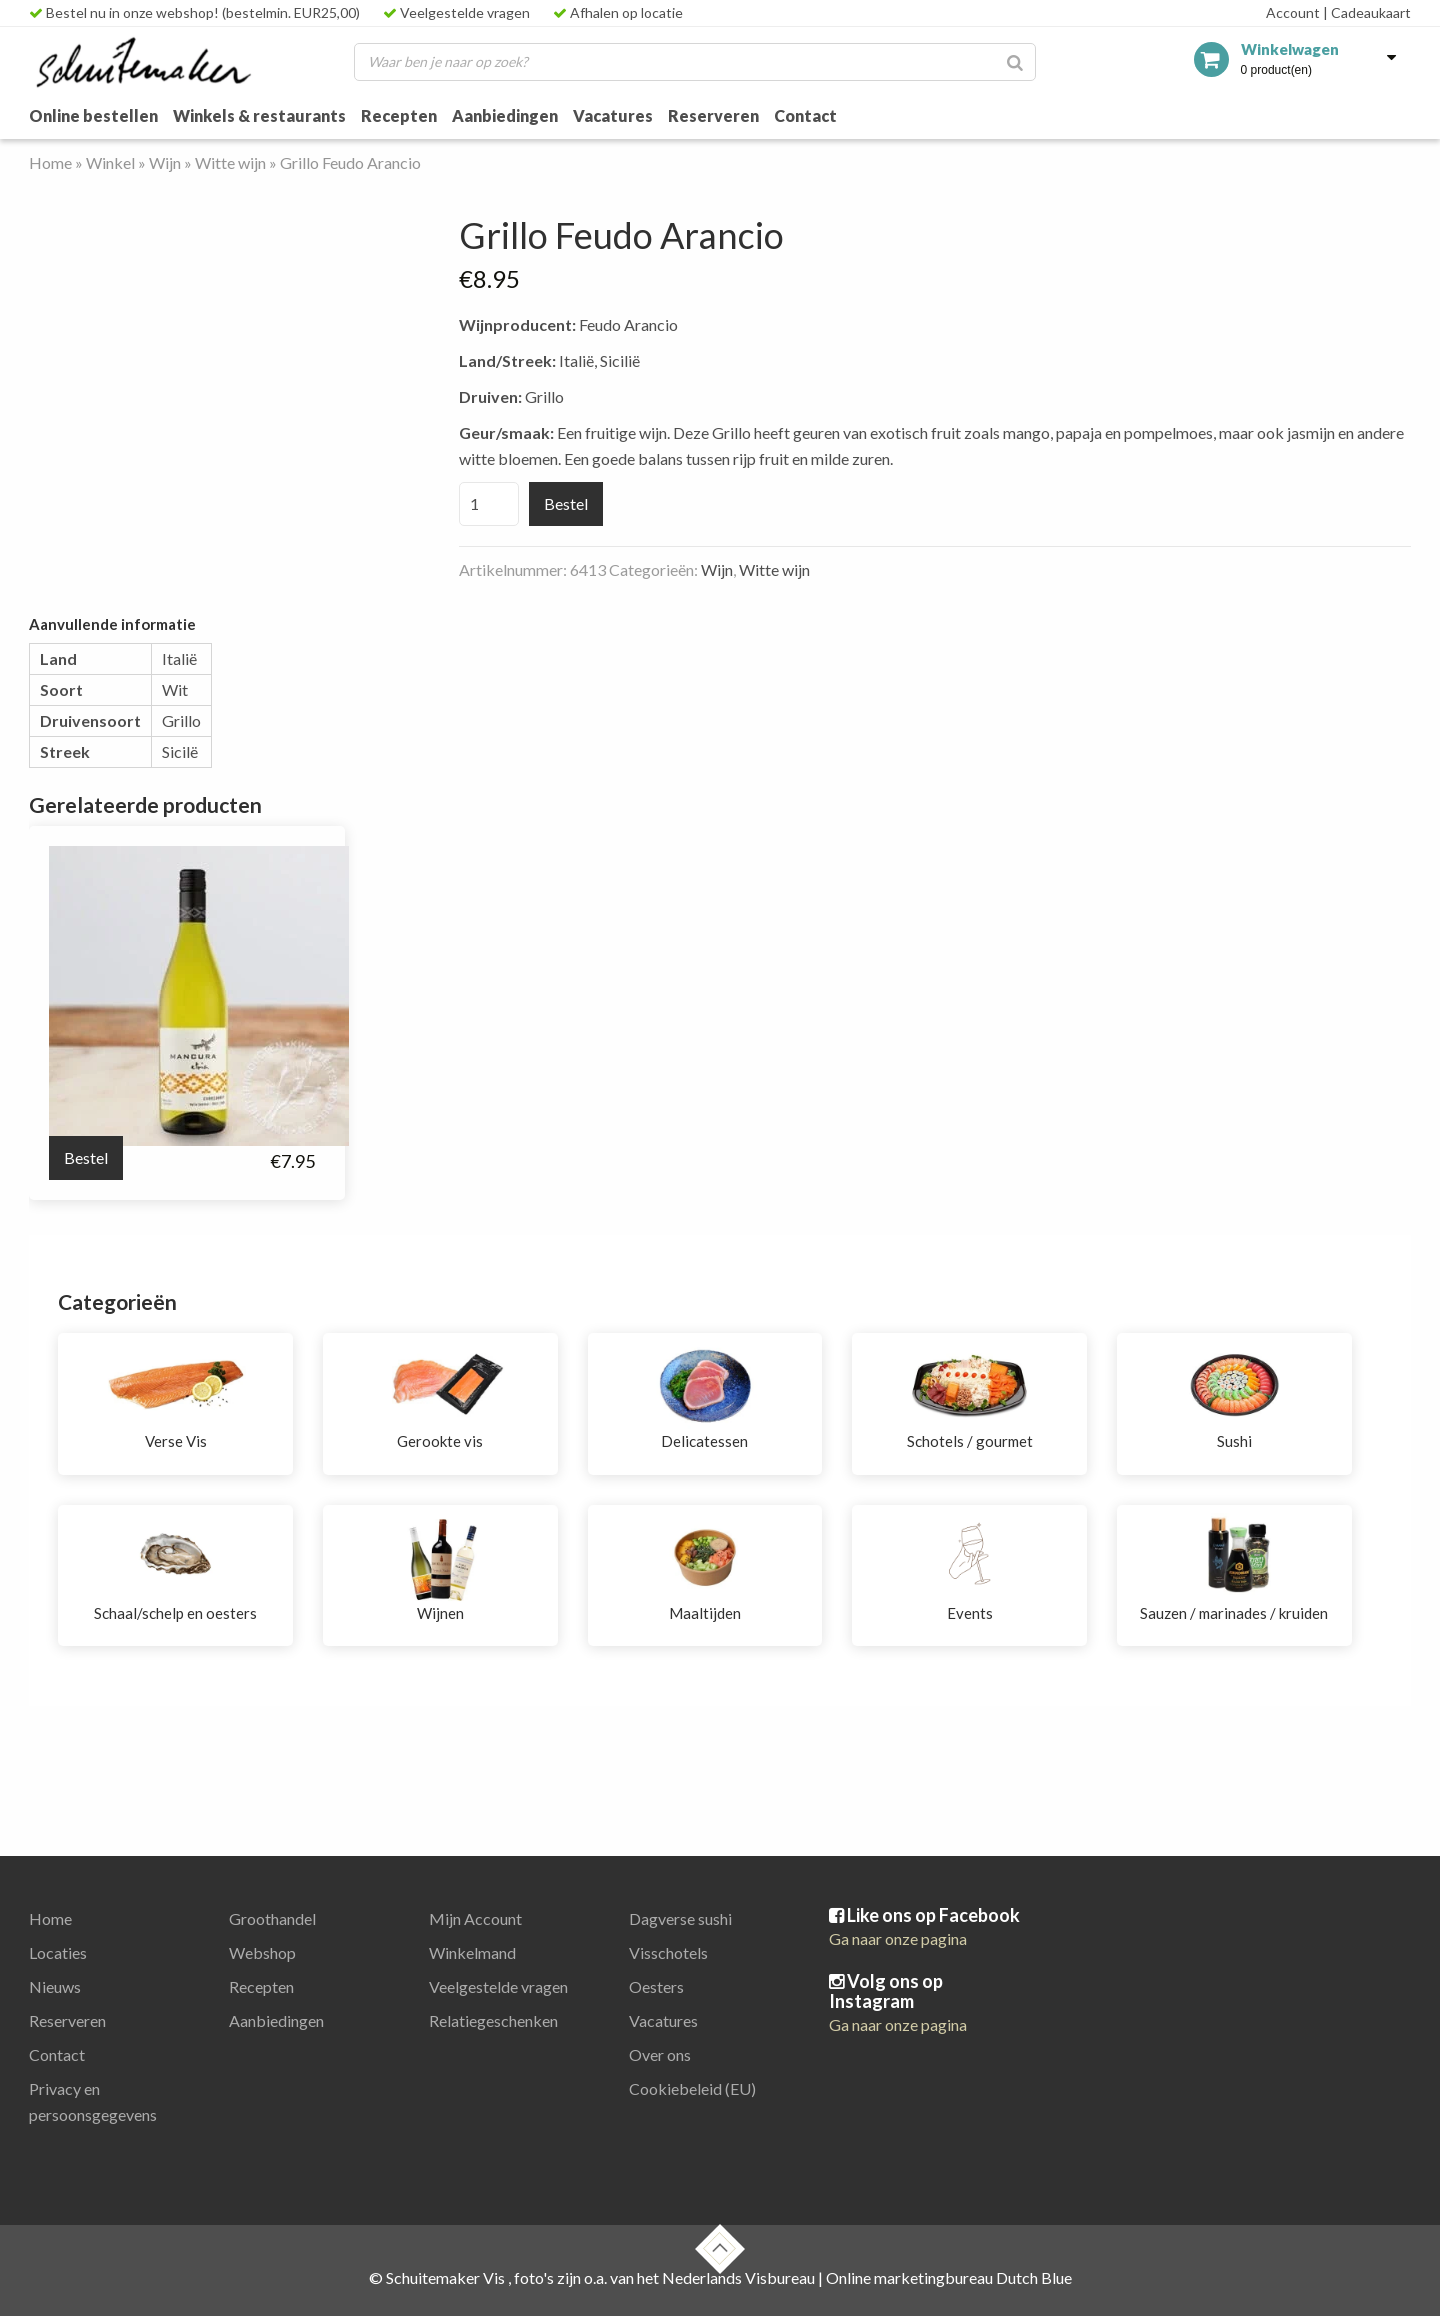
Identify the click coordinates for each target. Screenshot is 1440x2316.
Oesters (656, 1986)
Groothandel (272, 1918)
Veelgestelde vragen (456, 12)
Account (1293, 12)
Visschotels (668, 1952)
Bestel (566, 503)
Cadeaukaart (1367, 12)
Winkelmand (472, 1952)
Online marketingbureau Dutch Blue (949, 2277)
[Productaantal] (489, 504)
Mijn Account (475, 1918)
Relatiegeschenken (493, 2020)
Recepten (399, 115)
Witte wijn (230, 162)
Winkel (110, 162)
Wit (175, 689)
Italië (179, 658)
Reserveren (713, 115)
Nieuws (55, 1986)
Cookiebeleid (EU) (692, 2088)
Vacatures (613, 115)
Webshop (262, 1952)
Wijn (165, 162)
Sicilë (180, 751)
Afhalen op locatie (618, 12)
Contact (805, 115)
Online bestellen (93, 115)
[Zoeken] (1015, 62)
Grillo (181, 720)
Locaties (58, 1952)
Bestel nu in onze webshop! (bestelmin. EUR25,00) (194, 12)
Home (50, 162)
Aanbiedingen (505, 115)
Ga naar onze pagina (898, 1938)
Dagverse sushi (680, 1918)
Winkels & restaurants (259, 115)
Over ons (660, 2054)
